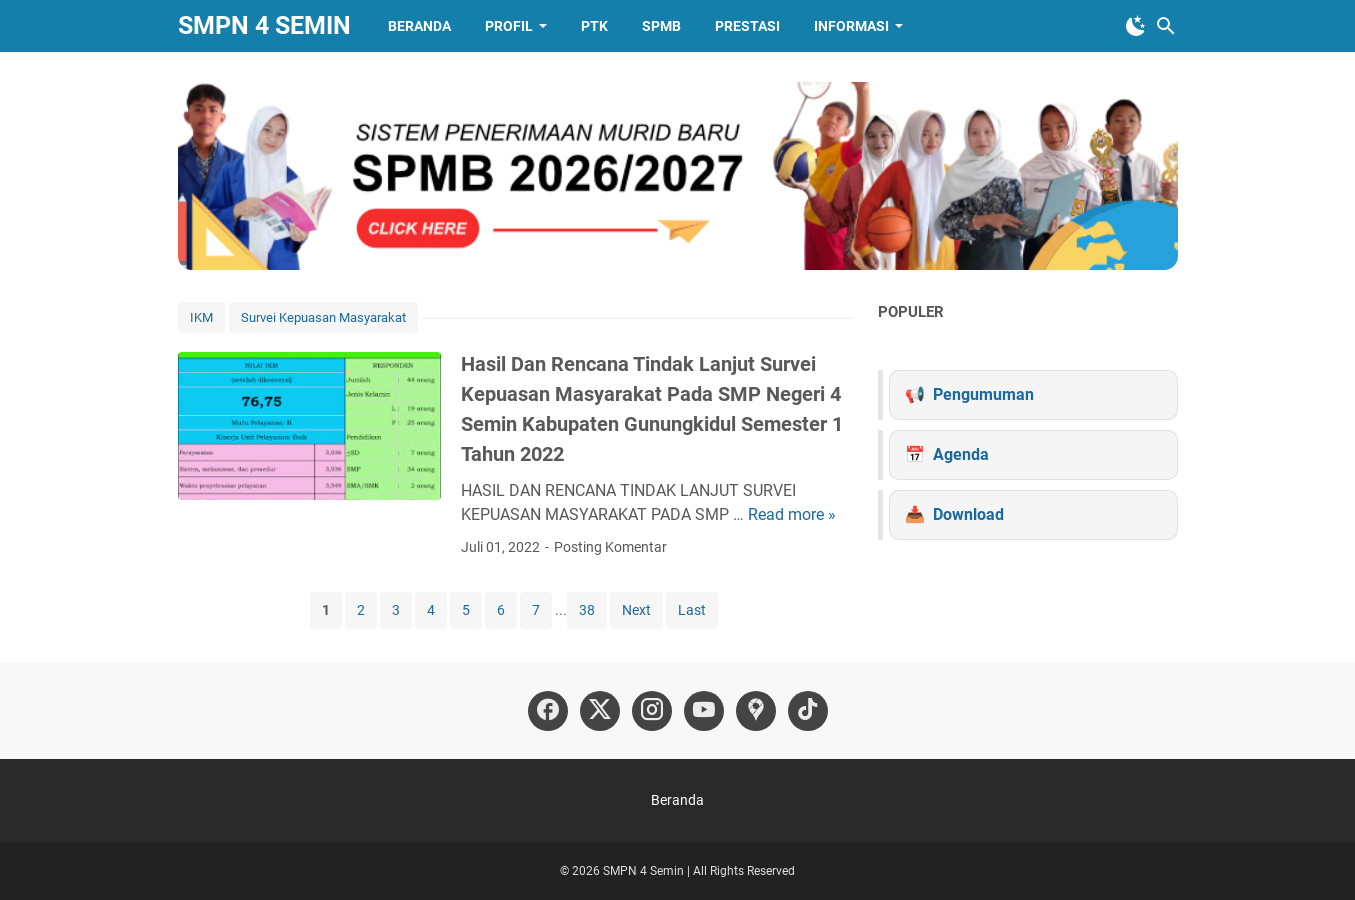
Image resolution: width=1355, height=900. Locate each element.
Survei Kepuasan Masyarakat (323, 317)
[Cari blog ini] (1166, 26)
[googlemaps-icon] (756, 711)
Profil (509, 26)
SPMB (661, 26)
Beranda (419, 26)
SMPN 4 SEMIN (264, 25)
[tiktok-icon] (808, 711)
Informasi (851, 26)
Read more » (792, 514)
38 (587, 610)
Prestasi (747, 26)
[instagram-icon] (652, 711)
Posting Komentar (610, 547)
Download (968, 514)
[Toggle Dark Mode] (1136, 26)
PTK (594, 26)
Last (692, 610)
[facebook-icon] (548, 711)
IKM (201, 317)
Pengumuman (983, 394)
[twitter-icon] (600, 711)
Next (636, 610)
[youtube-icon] (704, 711)
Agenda (961, 454)
